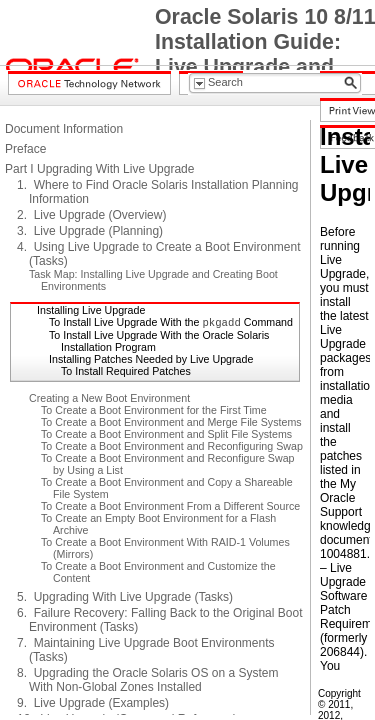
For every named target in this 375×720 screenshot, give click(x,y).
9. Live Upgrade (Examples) (93, 703)
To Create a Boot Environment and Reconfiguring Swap (172, 446)
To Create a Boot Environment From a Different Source (170, 506)
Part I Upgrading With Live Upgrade (99, 169)
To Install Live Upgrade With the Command (171, 322)
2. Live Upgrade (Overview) (91, 215)
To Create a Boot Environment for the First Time (154, 410)
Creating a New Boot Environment (109, 398)
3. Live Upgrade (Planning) (90, 231)
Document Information (64, 129)
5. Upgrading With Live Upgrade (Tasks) (125, 597)
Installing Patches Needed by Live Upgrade (151, 359)
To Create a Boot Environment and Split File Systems (166, 434)
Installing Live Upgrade (91, 310)
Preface (25, 149)
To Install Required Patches (126, 371)
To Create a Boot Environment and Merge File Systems (171, 422)
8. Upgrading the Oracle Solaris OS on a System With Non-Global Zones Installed (147, 680)
